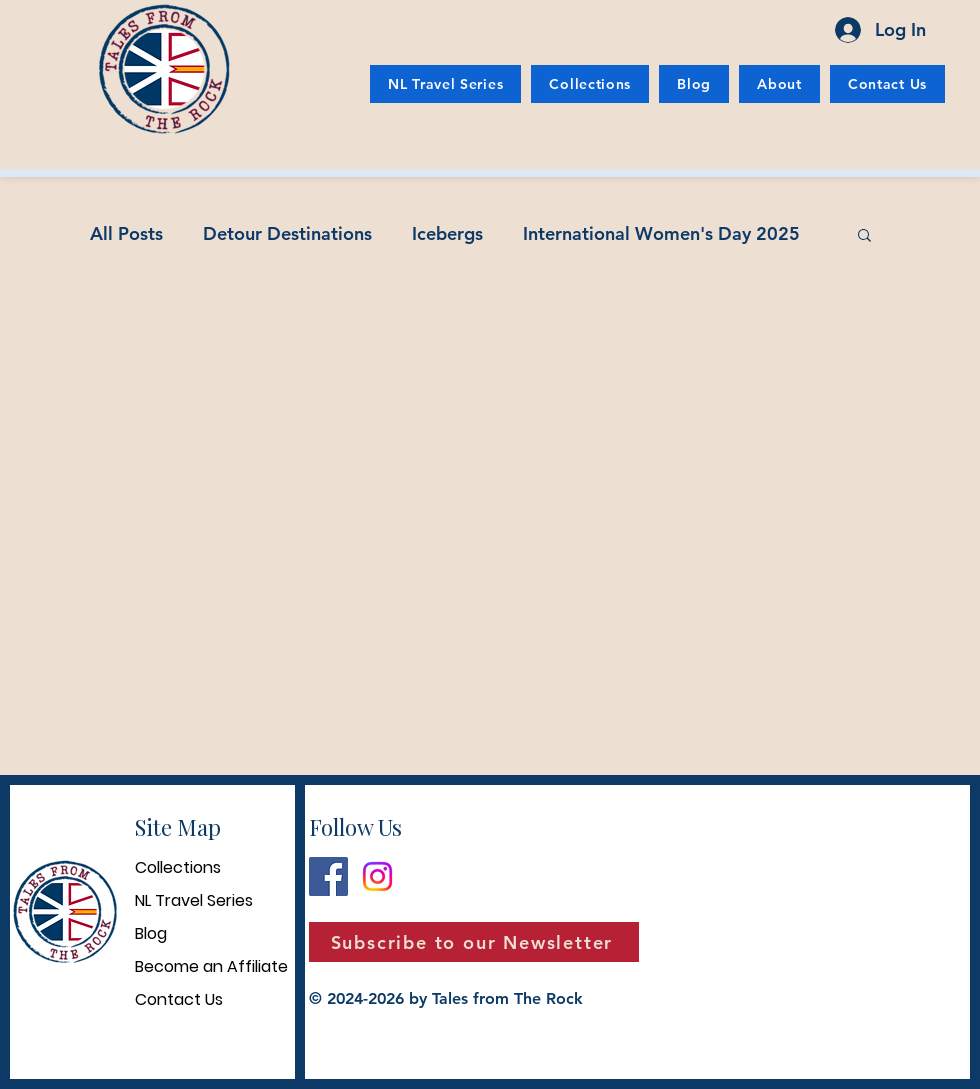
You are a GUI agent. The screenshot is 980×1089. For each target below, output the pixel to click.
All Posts (126, 233)
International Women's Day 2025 (661, 233)
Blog (151, 933)
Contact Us (179, 999)
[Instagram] (377, 876)
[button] (864, 236)
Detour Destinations (287, 233)
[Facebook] (328, 876)
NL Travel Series (194, 900)
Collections (178, 867)
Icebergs (447, 233)
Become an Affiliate (211, 966)
